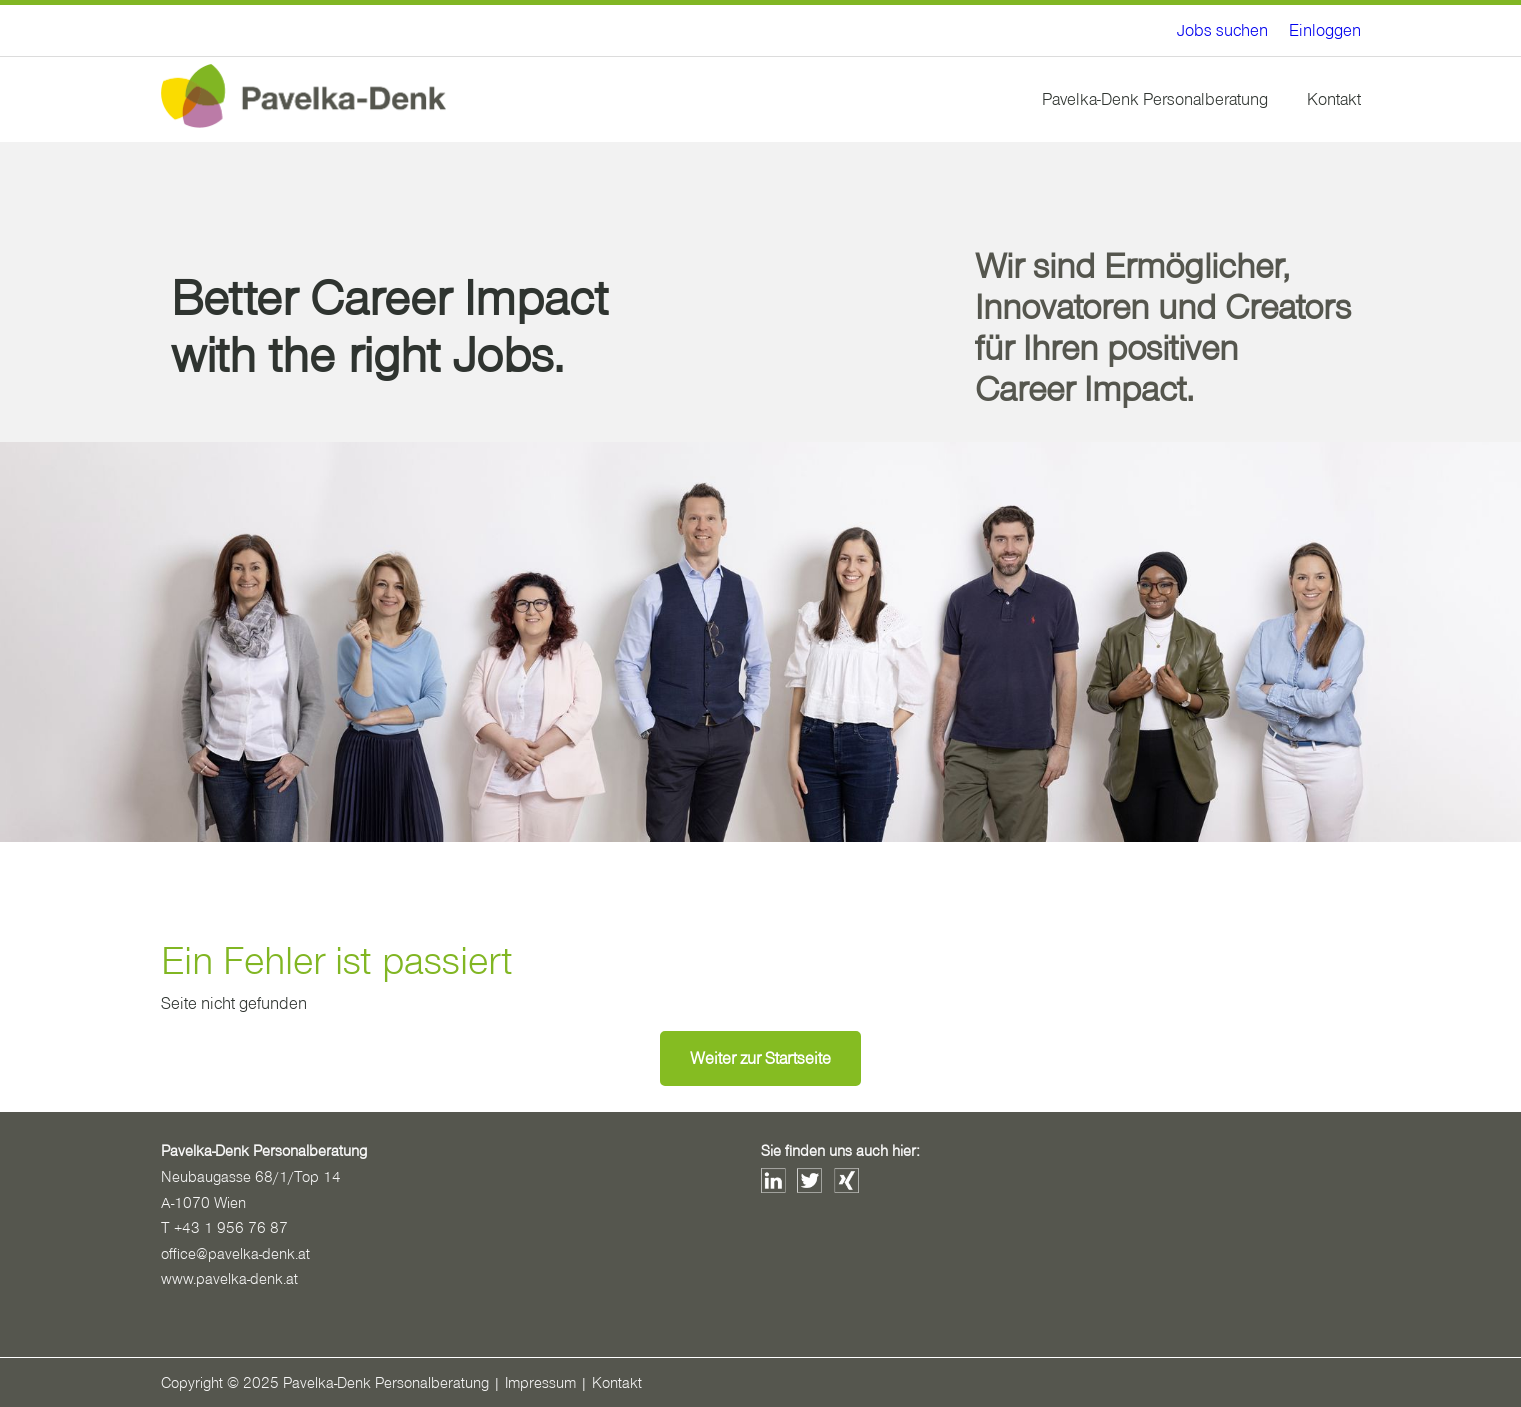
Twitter (809, 1180)
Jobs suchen (1222, 30)
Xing (846, 1180)
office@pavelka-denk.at (235, 1254)
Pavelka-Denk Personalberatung (1155, 99)
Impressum (540, 1383)
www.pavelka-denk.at (229, 1279)
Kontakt (1334, 99)
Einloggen (1325, 30)
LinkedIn (773, 1180)
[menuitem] (1222, 30)
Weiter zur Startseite (760, 1058)
